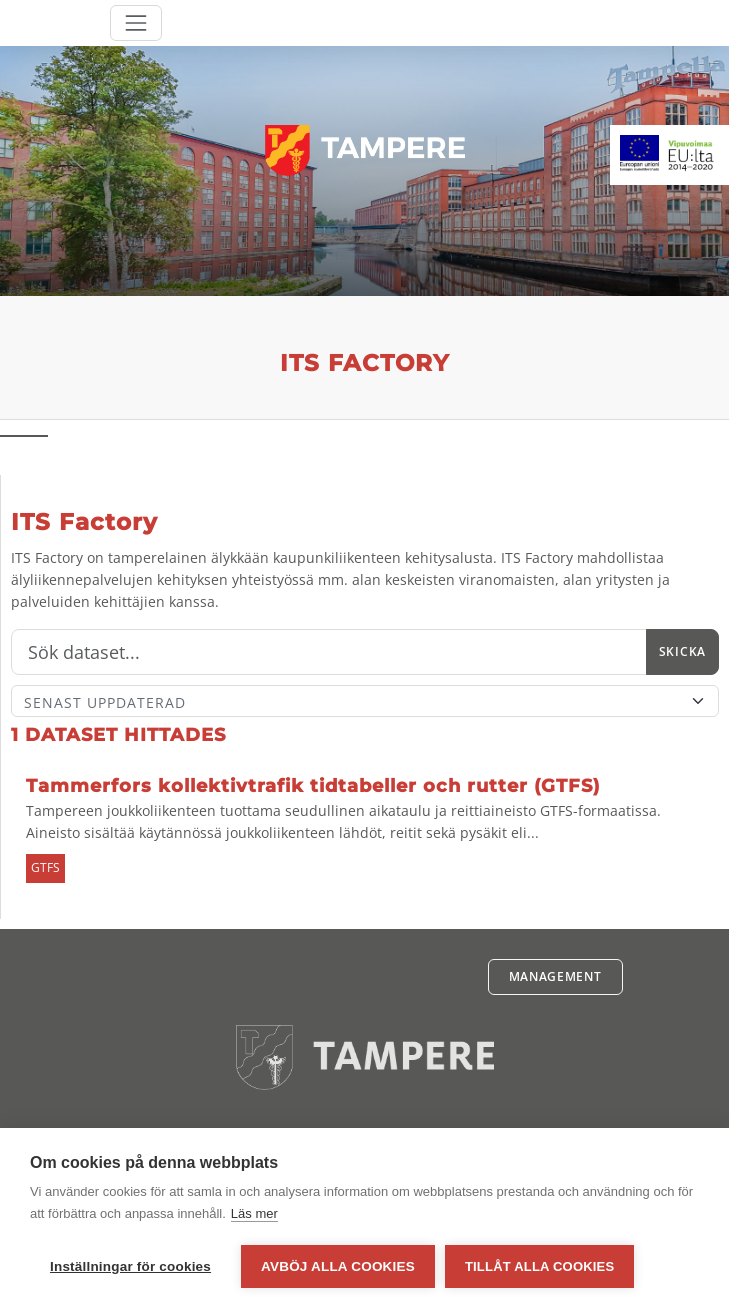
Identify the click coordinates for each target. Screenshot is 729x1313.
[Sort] (365, 701)
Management (555, 976)
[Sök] (329, 652)
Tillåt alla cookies (539, 1266)
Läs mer (254, 1213)
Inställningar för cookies (130, 1266)
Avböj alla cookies (338, 1266)
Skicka (682, 651)
